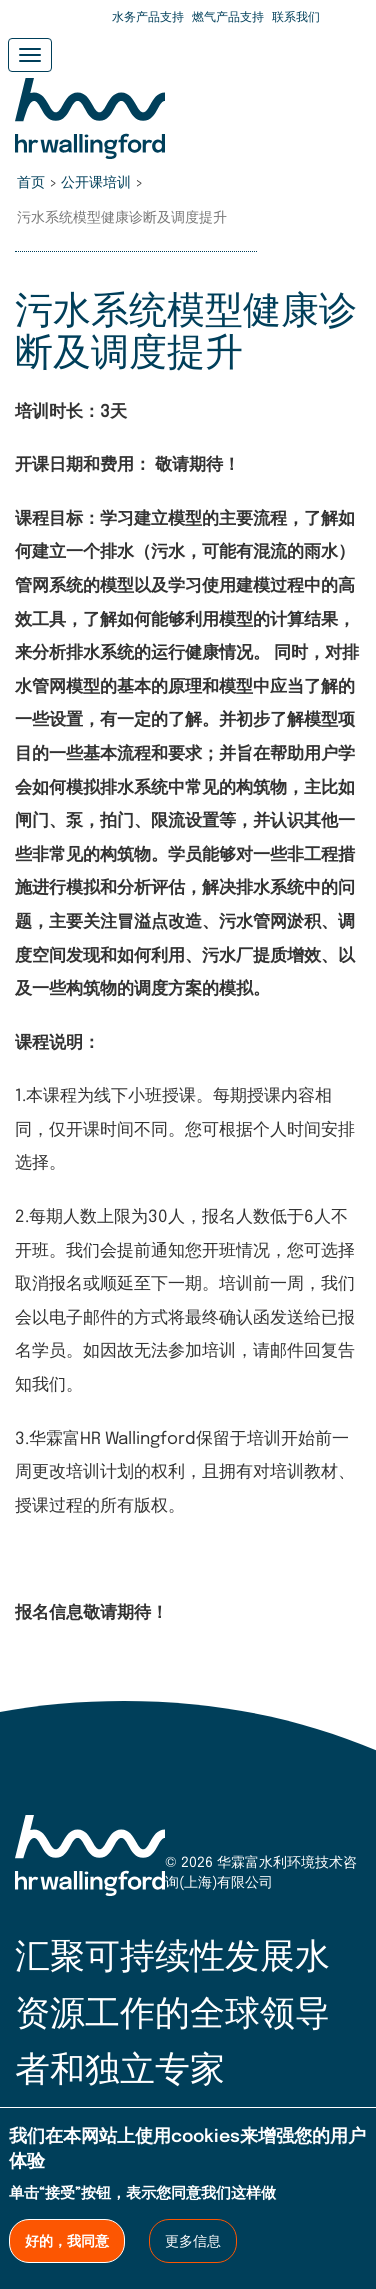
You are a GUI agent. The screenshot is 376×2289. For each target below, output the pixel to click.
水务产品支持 (148, 18)
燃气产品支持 (228, 18)
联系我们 (296, 18)
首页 (31, 183)
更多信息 (193, 2242)
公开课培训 (96, 183)
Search (345, 20)
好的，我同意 (67, 2242)
